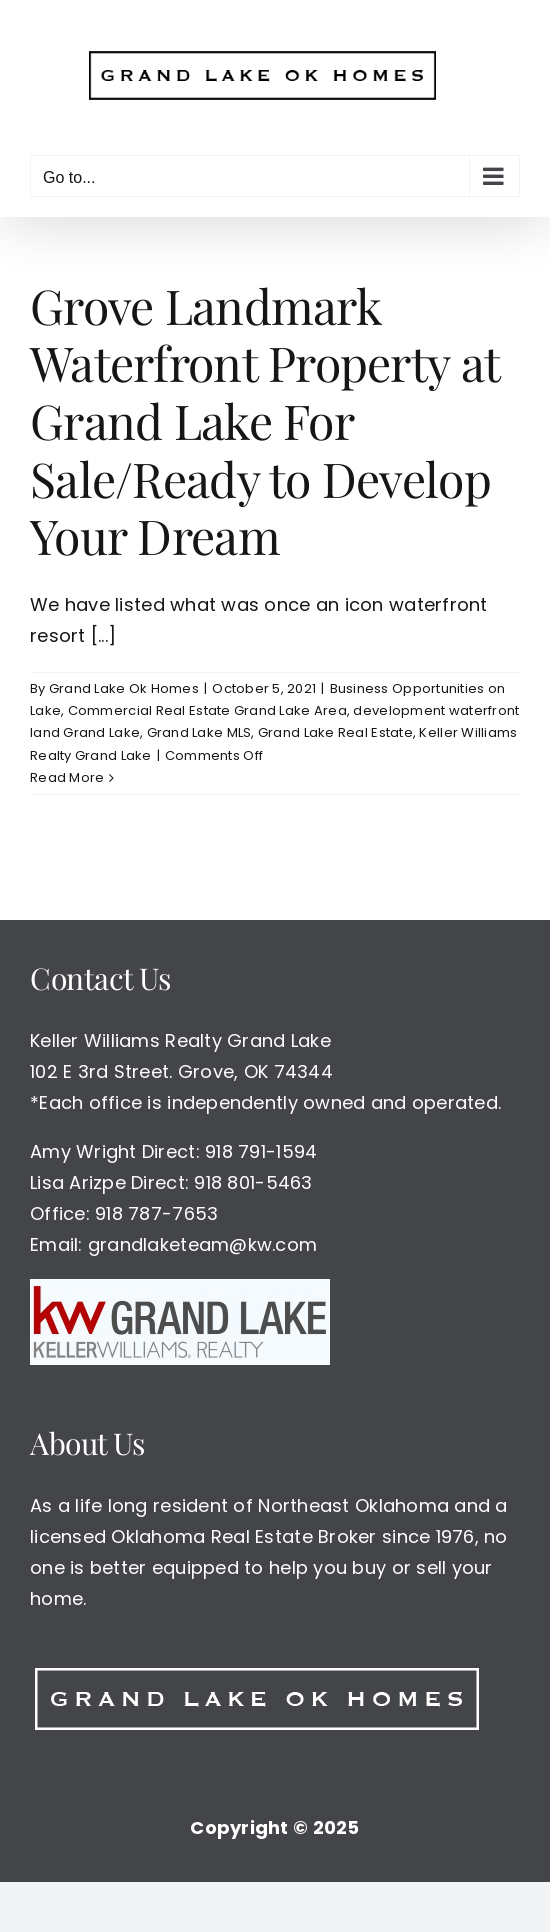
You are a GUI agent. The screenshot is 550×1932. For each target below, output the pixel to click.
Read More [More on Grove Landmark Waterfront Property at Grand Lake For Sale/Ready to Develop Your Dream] (67, 777)
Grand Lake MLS (199, 732)
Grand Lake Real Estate (335, 732)
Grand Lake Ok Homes (124, 688)
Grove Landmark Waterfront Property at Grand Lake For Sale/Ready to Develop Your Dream (264, 420)
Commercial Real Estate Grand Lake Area (207, 710)
